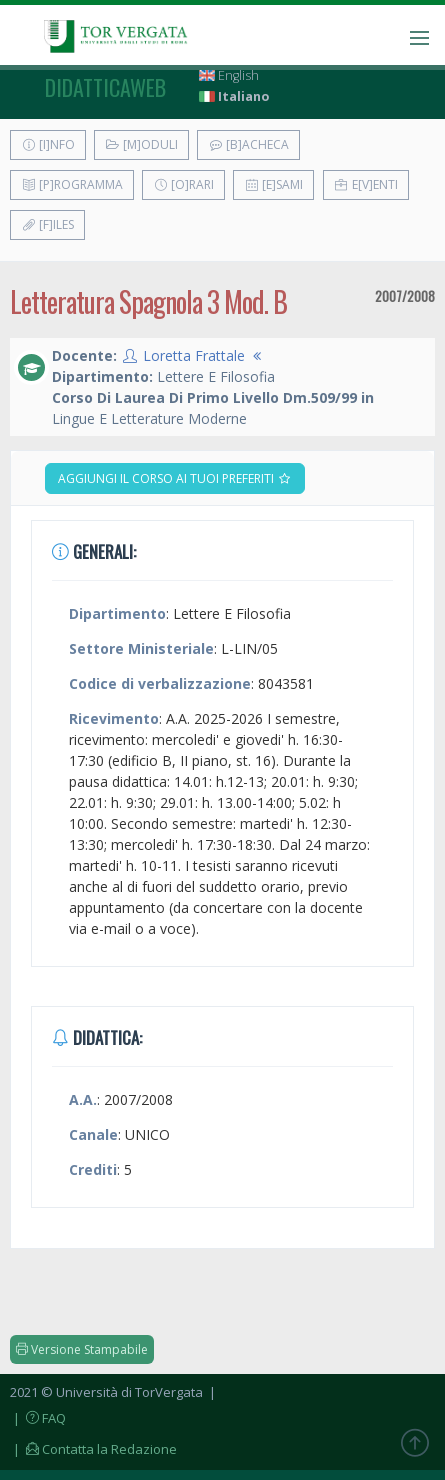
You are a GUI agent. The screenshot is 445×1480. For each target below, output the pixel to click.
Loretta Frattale (194, 355)
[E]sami (273, 184)
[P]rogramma (72, 184)
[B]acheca (248, 144)
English (229, 75)
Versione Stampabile (82, 1349)
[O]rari (183, 184)
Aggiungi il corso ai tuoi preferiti (175, 478)
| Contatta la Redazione (93, 1449)
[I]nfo (48, 144)
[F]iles (47, 224)
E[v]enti (366, 184)
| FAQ (38, 1418)
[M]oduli (141, 144)
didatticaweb (105, 87)
